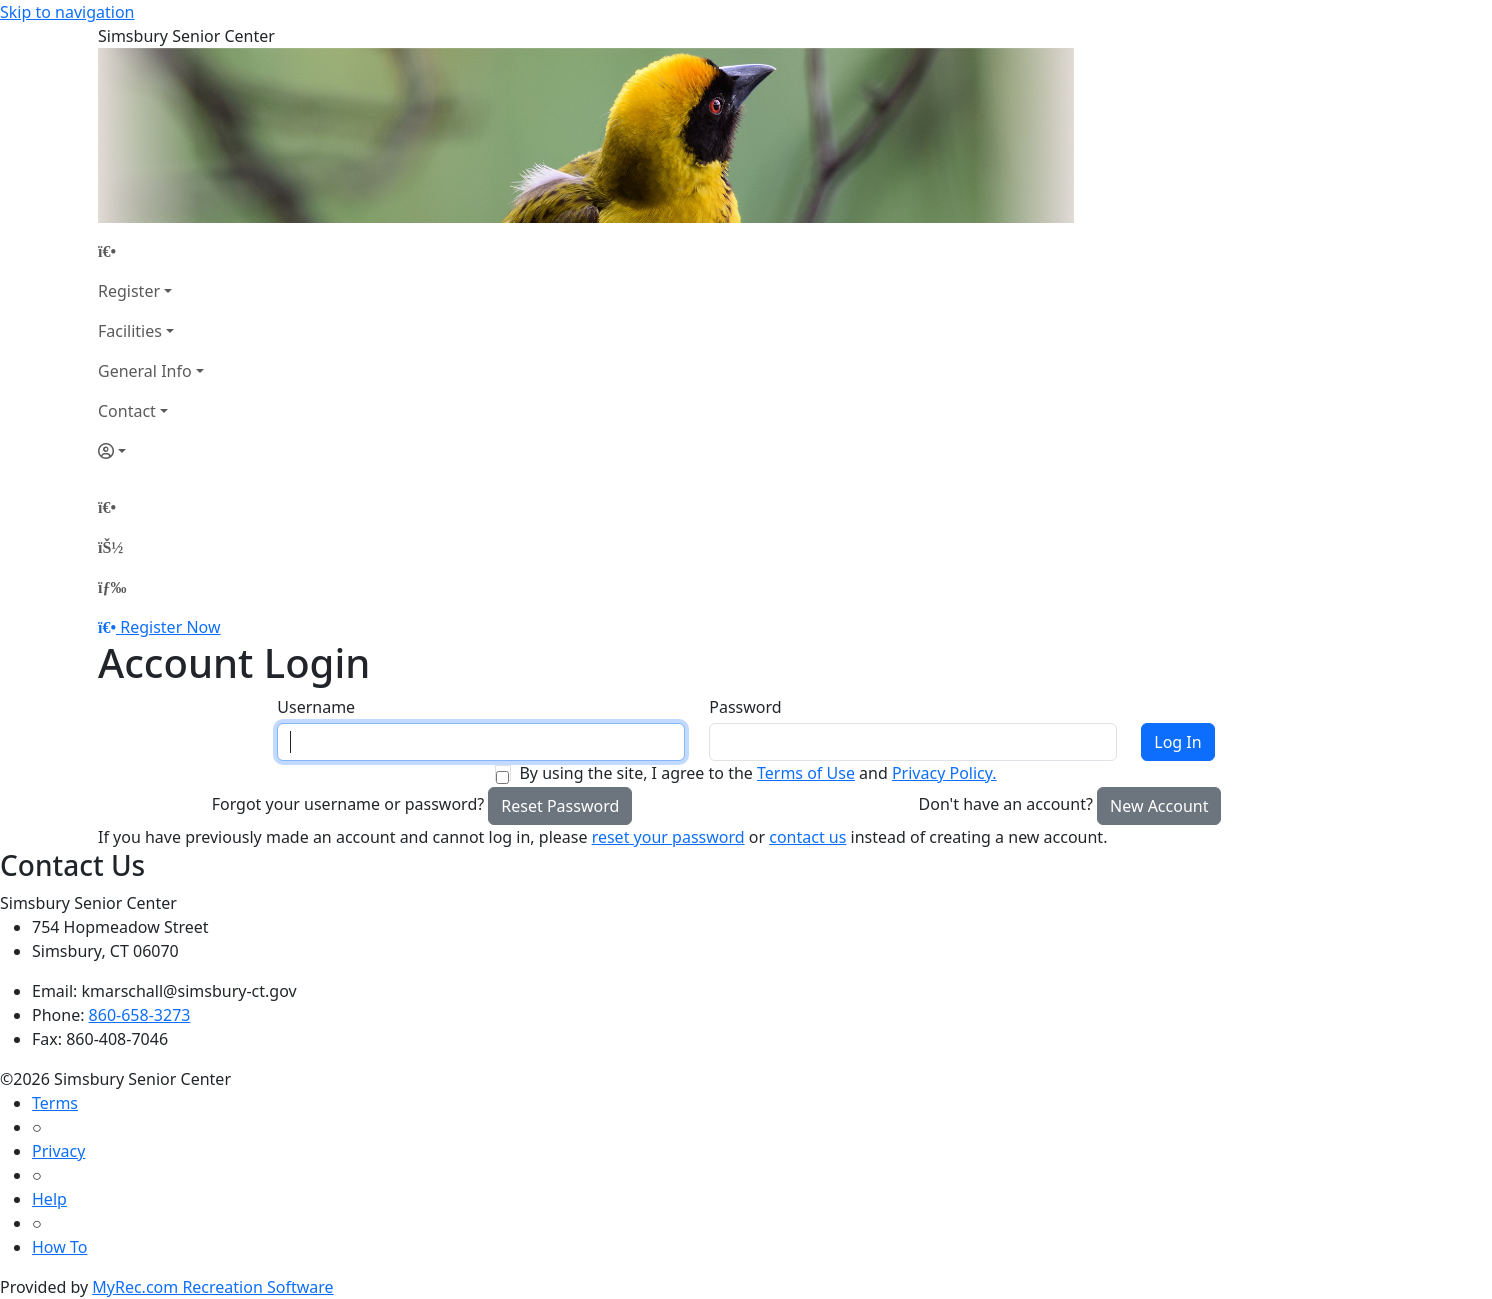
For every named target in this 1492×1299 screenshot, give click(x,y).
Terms (55, 1103)
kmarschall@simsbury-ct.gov (189, 991)
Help (49, 1199)
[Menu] (112, 587)
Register (129, 291)
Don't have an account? (1006, 804)
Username (316, 707)
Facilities (130, 331)
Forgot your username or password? (348, 804)
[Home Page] (151, 251)
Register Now (170, 627)
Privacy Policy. (944, 773)
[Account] (151, 451)
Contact (127, 411)
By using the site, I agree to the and (757, 773)
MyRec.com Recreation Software (212, 1287)
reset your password (668, 837)
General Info (145, 371)
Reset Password (560, 806)
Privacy (58, 1151)
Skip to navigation (67, 12)
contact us (807, 837)
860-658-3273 (140, 1015)
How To (59, 1247)
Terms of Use (806, 773)
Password (745, 707)
